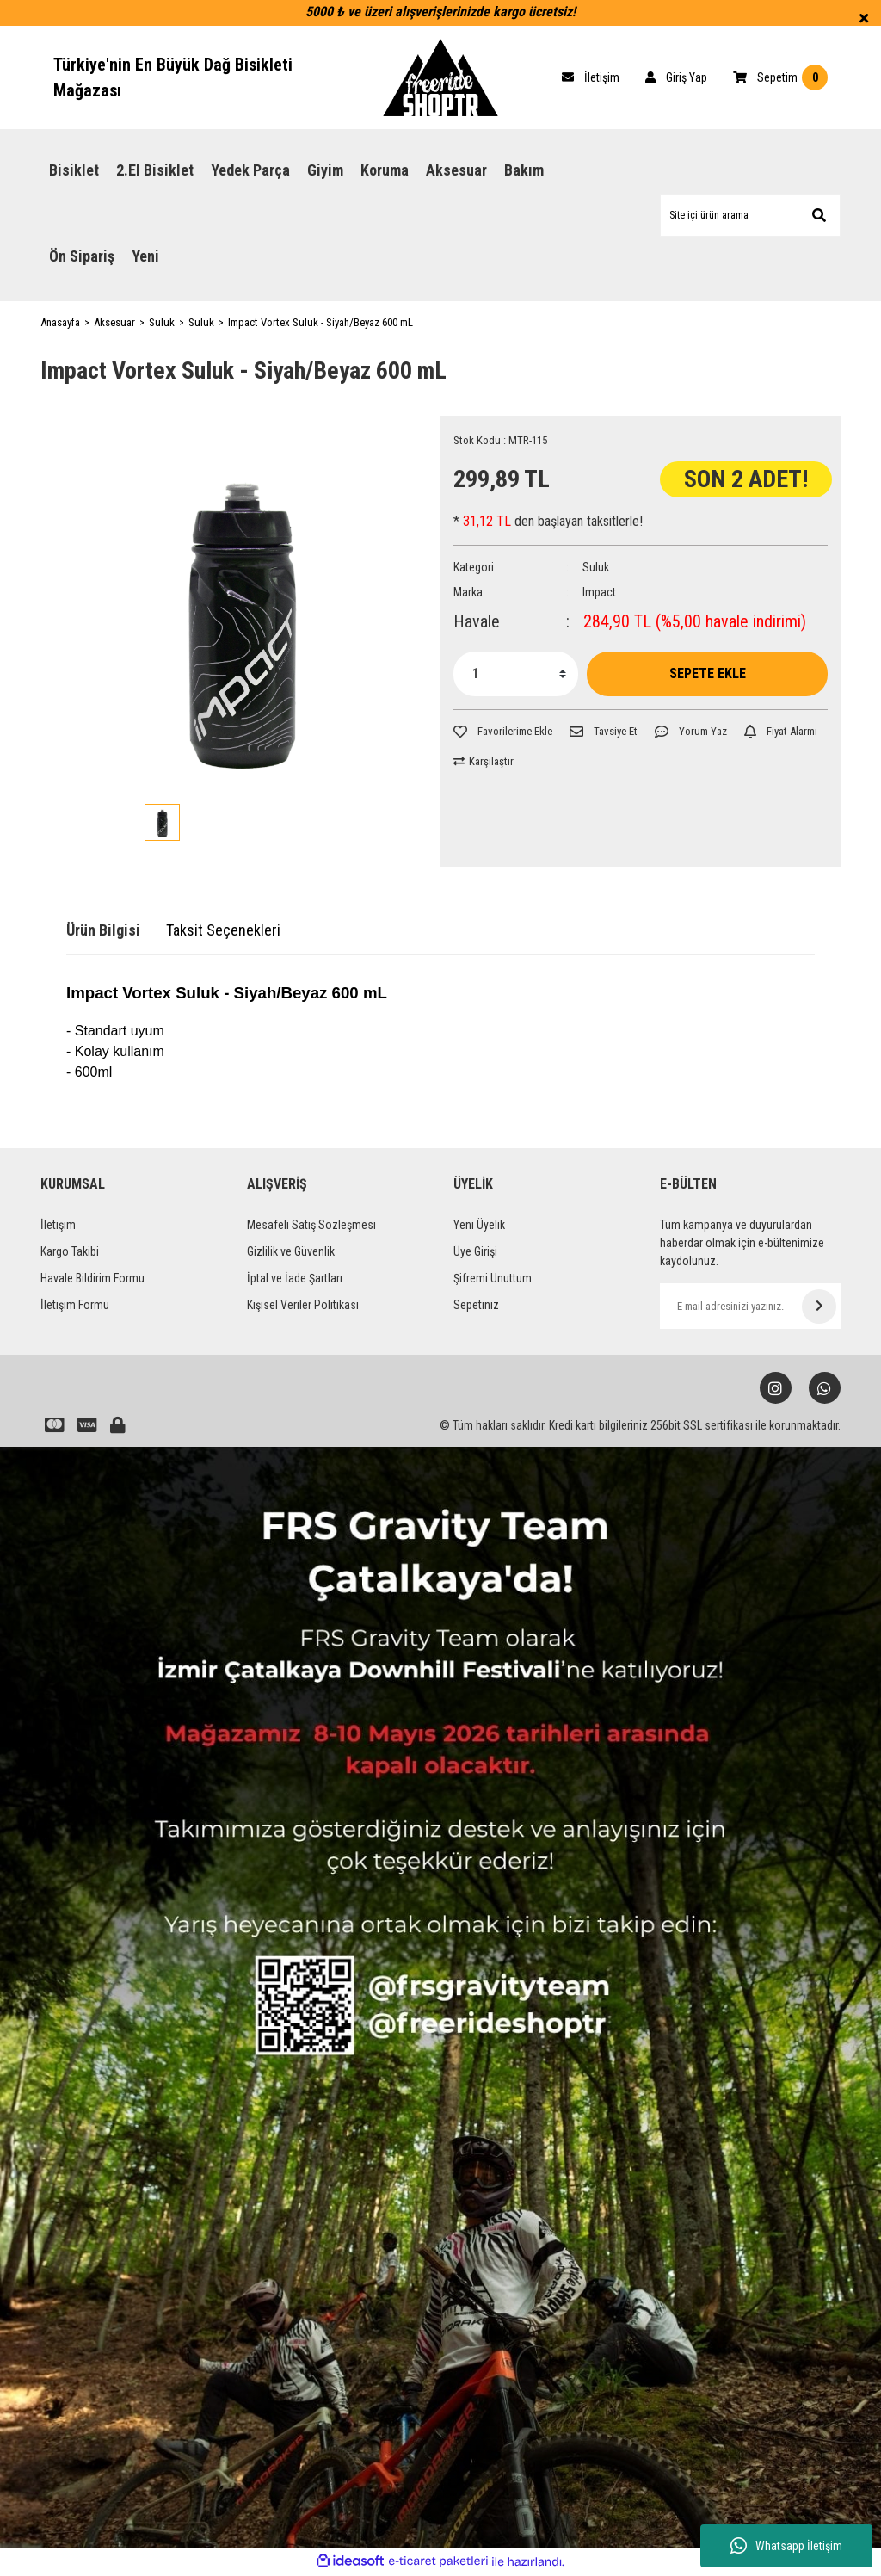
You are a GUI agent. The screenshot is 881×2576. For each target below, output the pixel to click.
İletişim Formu (74, 1305)
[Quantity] (515, 674)
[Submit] (819, 1306)
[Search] (750, 215)
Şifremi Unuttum (492, 1278)
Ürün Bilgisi (103, 930)
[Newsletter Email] (750, 1306)
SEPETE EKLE (707, 673)
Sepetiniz (476, 1305)
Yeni (145, 256)
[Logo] (440, 77)
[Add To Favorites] (502, 731)
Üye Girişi (475, 1251)
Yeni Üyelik (479, 1225)
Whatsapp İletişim (786, 2545)
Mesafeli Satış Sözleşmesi (311, 1225)
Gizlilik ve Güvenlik (291, 1251)
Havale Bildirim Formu (92, 1278)
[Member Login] (676, 77)
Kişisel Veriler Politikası (303, 1305)
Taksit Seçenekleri (223, 930)
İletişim (58, 1225)
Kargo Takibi (69, 1251)
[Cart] (590, 77)
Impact (599, 592)
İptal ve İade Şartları (294, 1278)
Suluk (595, 567)
